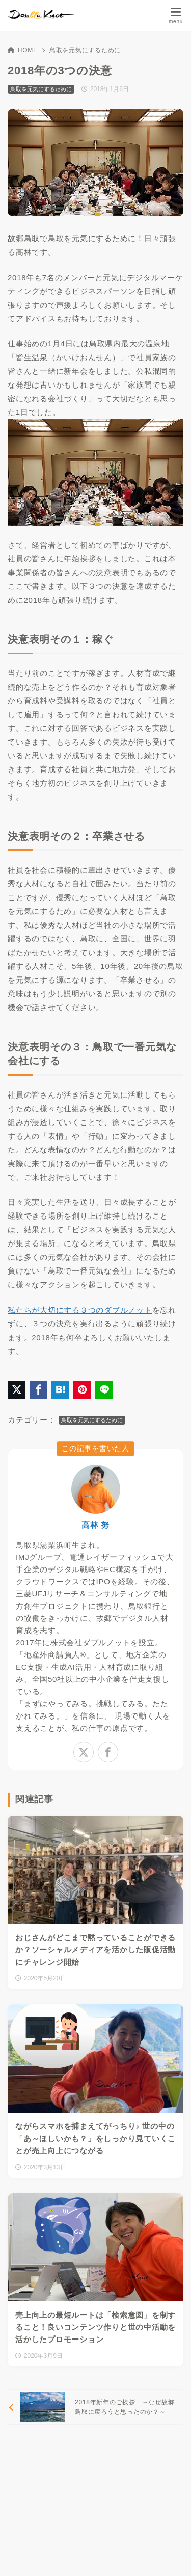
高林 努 (95, 1525)
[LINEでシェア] (104, 1390)
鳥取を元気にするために (85, 50)
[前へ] (95, 2407)
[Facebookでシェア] (38, 1390)
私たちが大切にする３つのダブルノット (80, 1310)
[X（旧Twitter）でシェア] (16, 1390)
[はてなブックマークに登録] (60, 1390)
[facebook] (108, 1752)
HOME (23, 50)
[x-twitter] (83, 1752)
